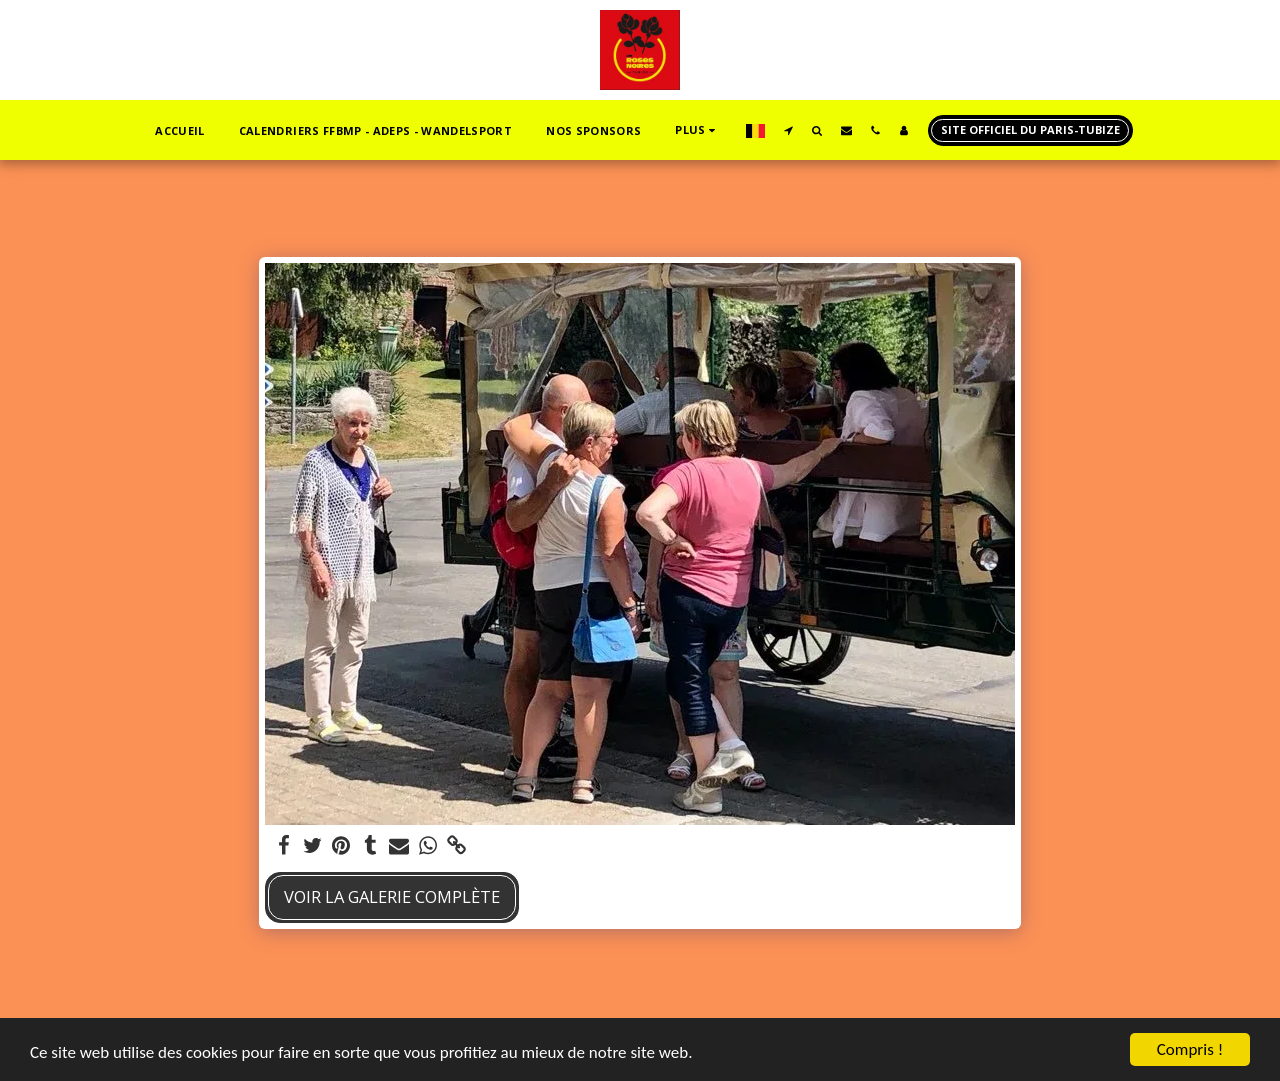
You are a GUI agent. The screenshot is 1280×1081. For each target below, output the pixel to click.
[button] (788, 130)
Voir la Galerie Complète (392, 896)
